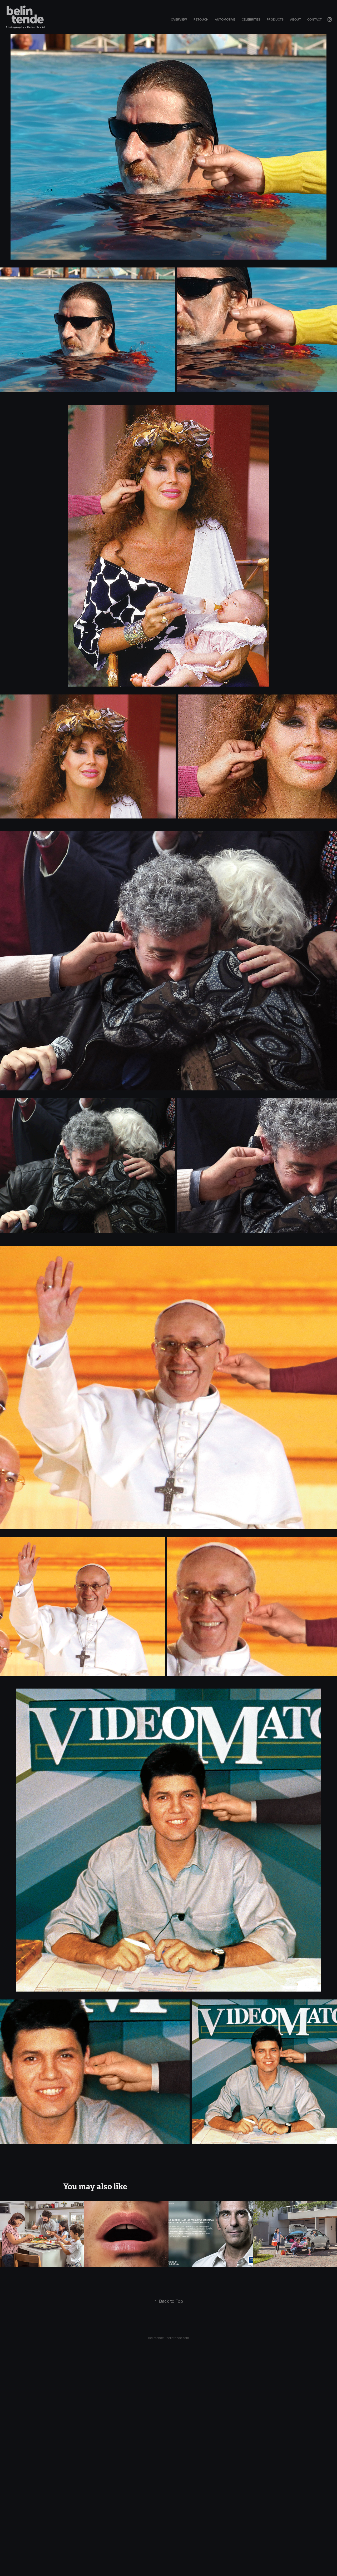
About (295, 19)
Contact (314, 19)
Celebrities (251, 19)
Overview (179, 19)
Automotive (225, 19)
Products (275, 19)
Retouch (201, 19)
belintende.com (177, 2337)
